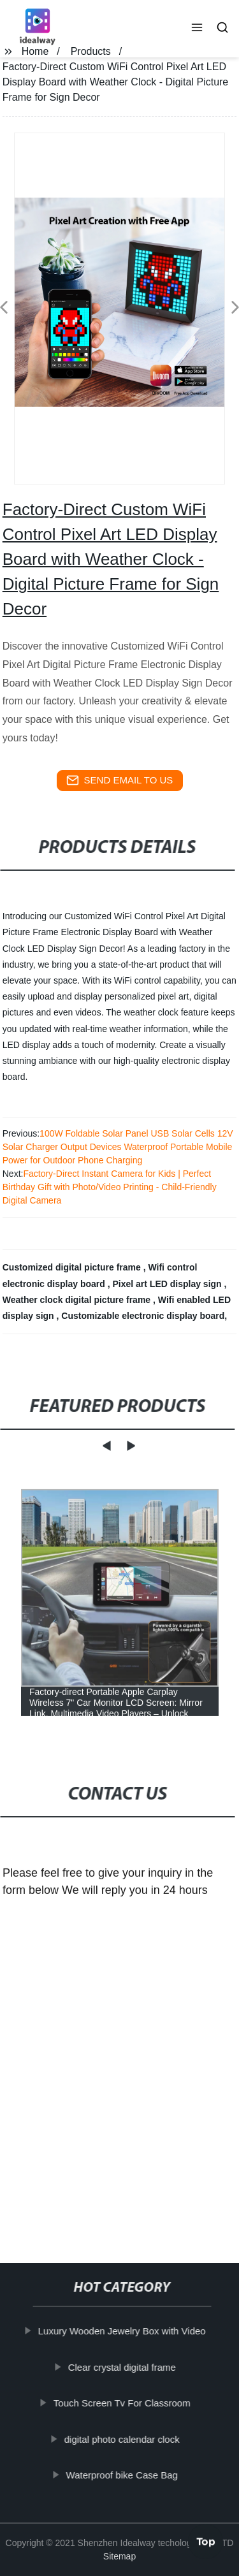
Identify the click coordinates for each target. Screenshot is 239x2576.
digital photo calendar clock (122, 2439)
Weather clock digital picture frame (78, 1300)
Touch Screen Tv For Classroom (122, 2403)
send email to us (119, 780)
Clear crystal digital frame (122, 2367)
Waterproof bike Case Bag (122, 2475)
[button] (196, 28)
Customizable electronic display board (142, 1316)
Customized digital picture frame (73, 1267)
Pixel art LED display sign (168, 1284)
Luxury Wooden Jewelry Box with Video (122, 2330)
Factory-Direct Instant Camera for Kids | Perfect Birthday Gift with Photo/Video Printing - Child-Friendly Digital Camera (110, 1186)
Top (205, 2540)
